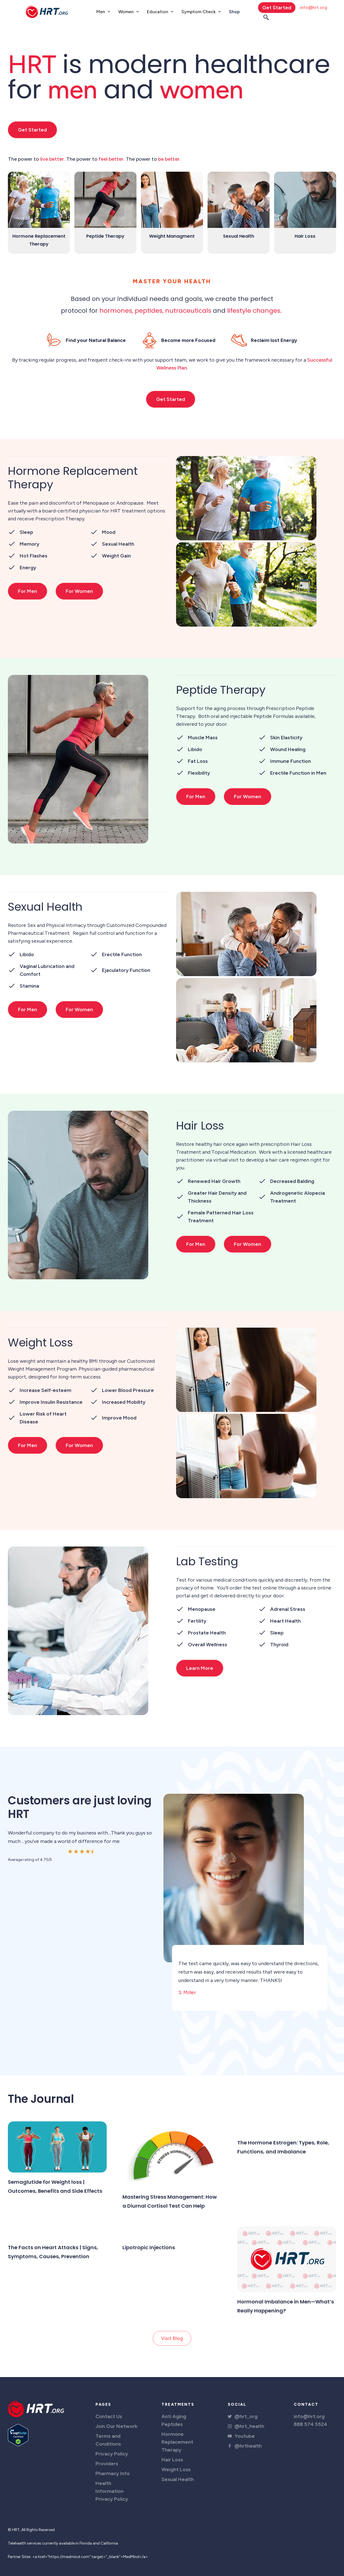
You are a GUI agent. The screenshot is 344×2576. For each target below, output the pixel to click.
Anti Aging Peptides (173, 2420)
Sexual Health (177, 2479)
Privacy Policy (111, 2454)
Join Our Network (116, 2426)
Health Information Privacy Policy (111, 2491)
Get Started (276, 7)
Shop (234, 11)
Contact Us (108, 2416)
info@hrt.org (313, 7)
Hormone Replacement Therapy (177, 2442)
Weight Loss (176, 2469)
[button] (103, 12)
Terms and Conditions (108, 2440)
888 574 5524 (310, 2424)
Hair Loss (172, 2460)
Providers (106, 2464)
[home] (47, 12)
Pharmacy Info (112, 2473)
